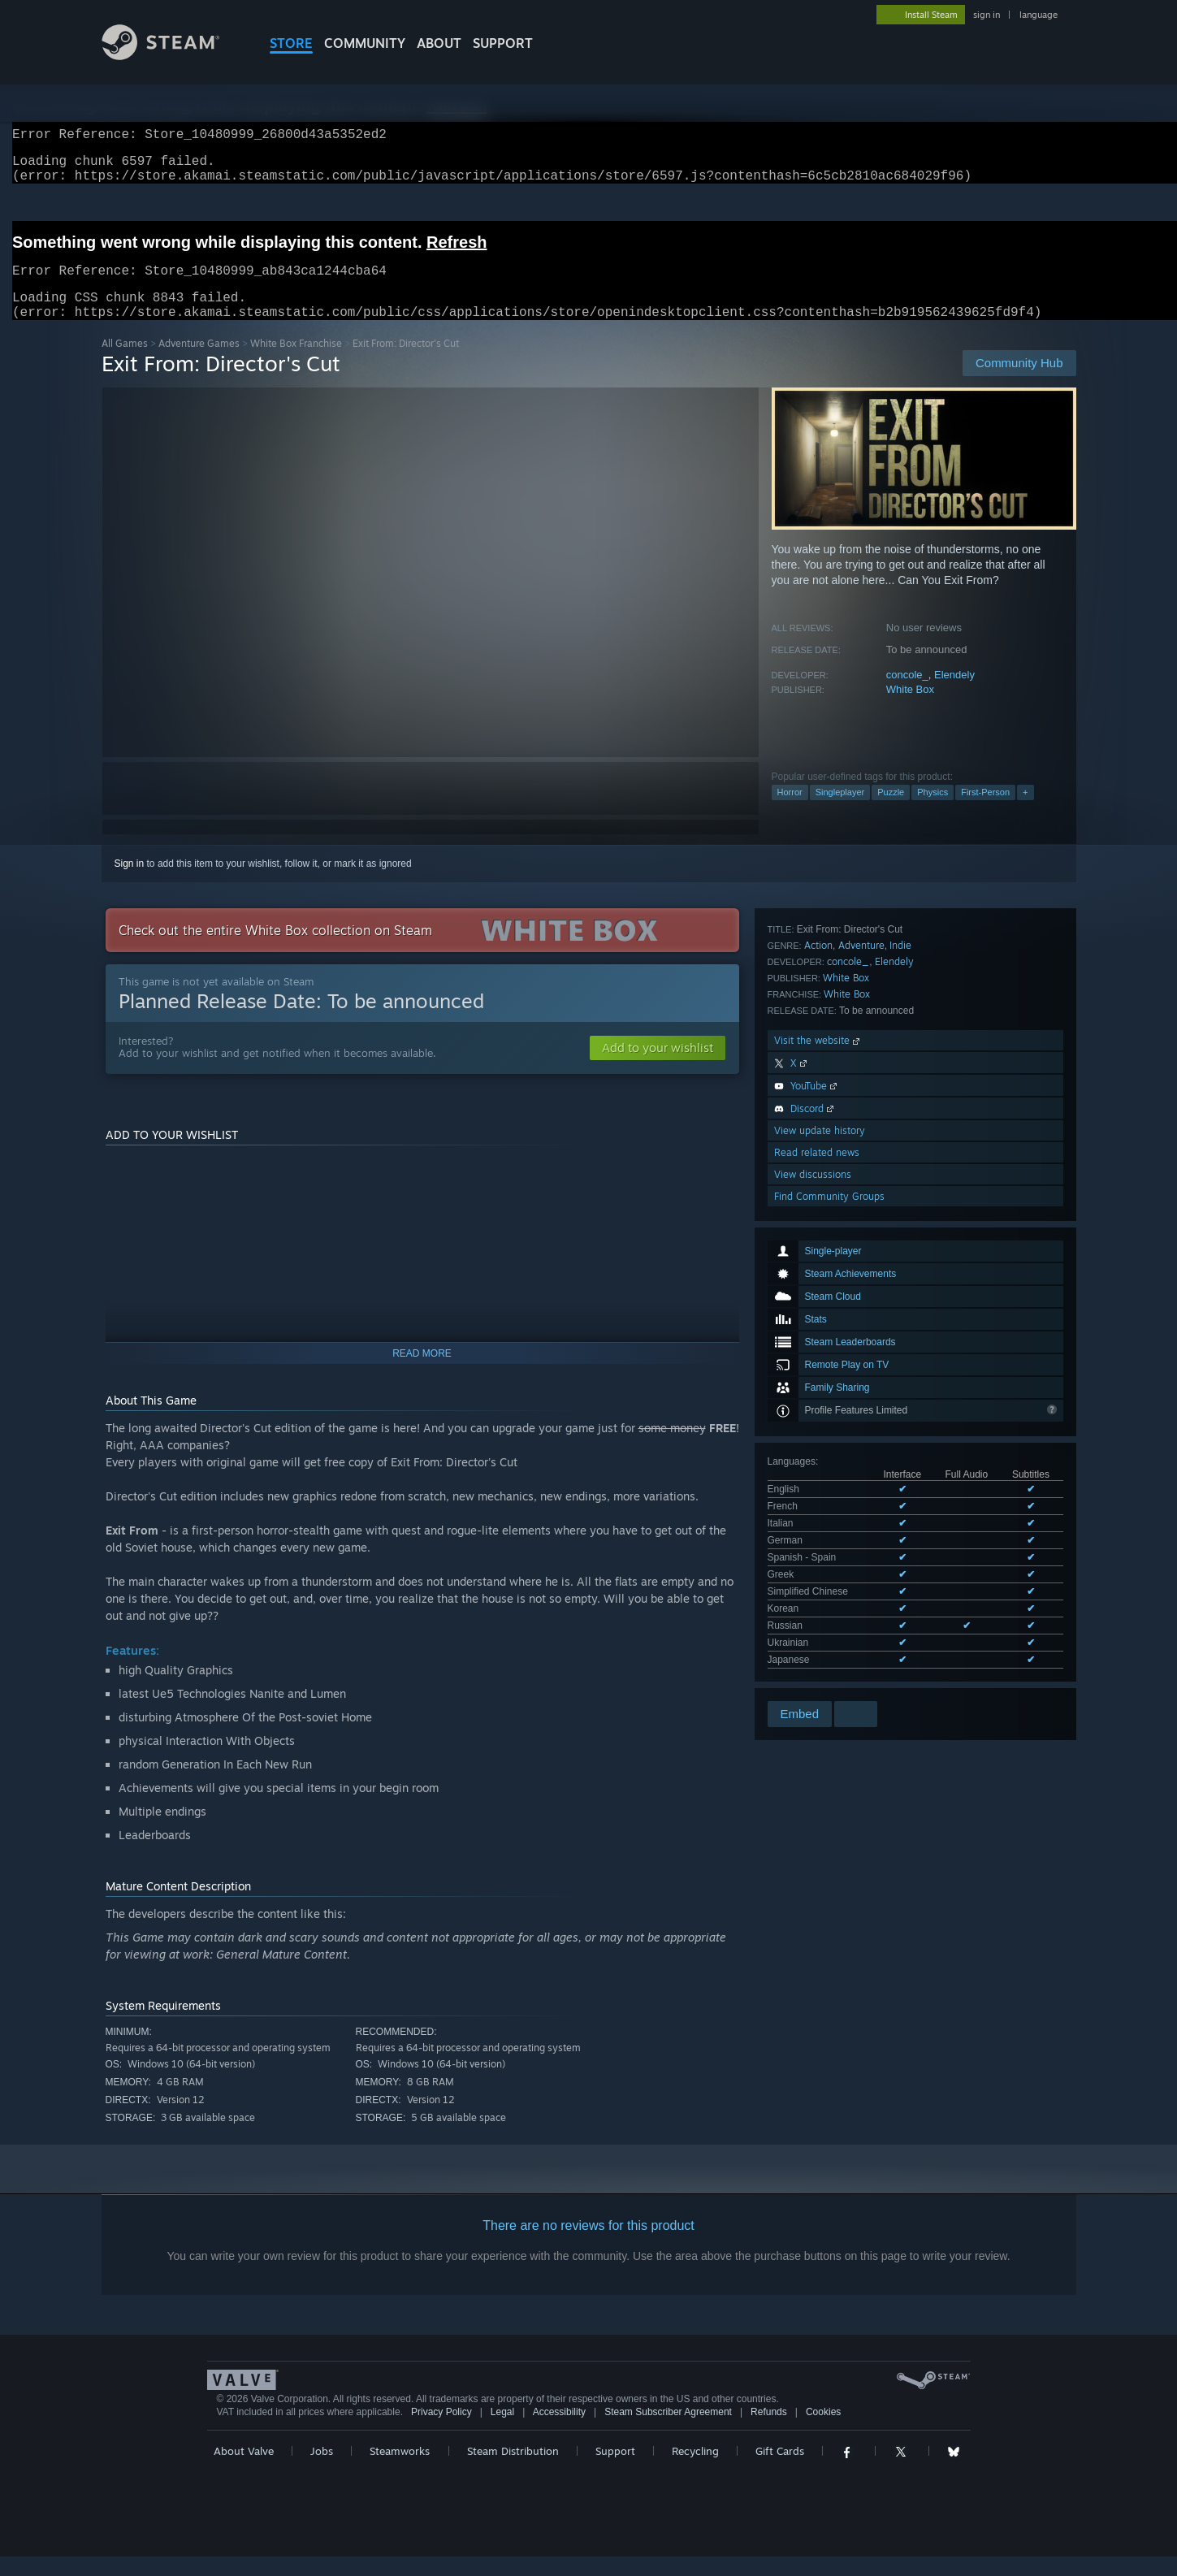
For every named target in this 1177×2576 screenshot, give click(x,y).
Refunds (769, 2431)
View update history (819, 1523)
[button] (657, 1067)
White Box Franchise (296, 363)
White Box (910, 709)
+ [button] (1025, 811)
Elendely (954, 694)
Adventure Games (199, 363)
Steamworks (400, 2470)
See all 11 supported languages (836, 1276)
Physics (932, 811)
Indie (900, 1338)
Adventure (861, 1338)
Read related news (816, 1545)
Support (615, 2470)
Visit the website (818, 1433)
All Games (125, 363)
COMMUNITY (364, 43)
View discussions (812, 1567)
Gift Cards (779, 2470)
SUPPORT (503, 43)
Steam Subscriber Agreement (668, 2431)
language (1038, 14)
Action (818, 1338)
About (439, 43)
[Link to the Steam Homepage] (173, 56)
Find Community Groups (829, 1589)
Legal (502, 2431)
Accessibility (559, 2431)
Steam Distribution (513, 2470)
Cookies (823, 2431)
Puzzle (890, 811)
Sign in (130, 883)
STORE (291, 43)
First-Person (985, 811)
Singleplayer (840, 811)
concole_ (907, 694)
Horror (790, 811)
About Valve (244, 2470)
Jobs (321, 2470)
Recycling (695, 2470)
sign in (986, 14)
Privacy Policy (441, 2431)
